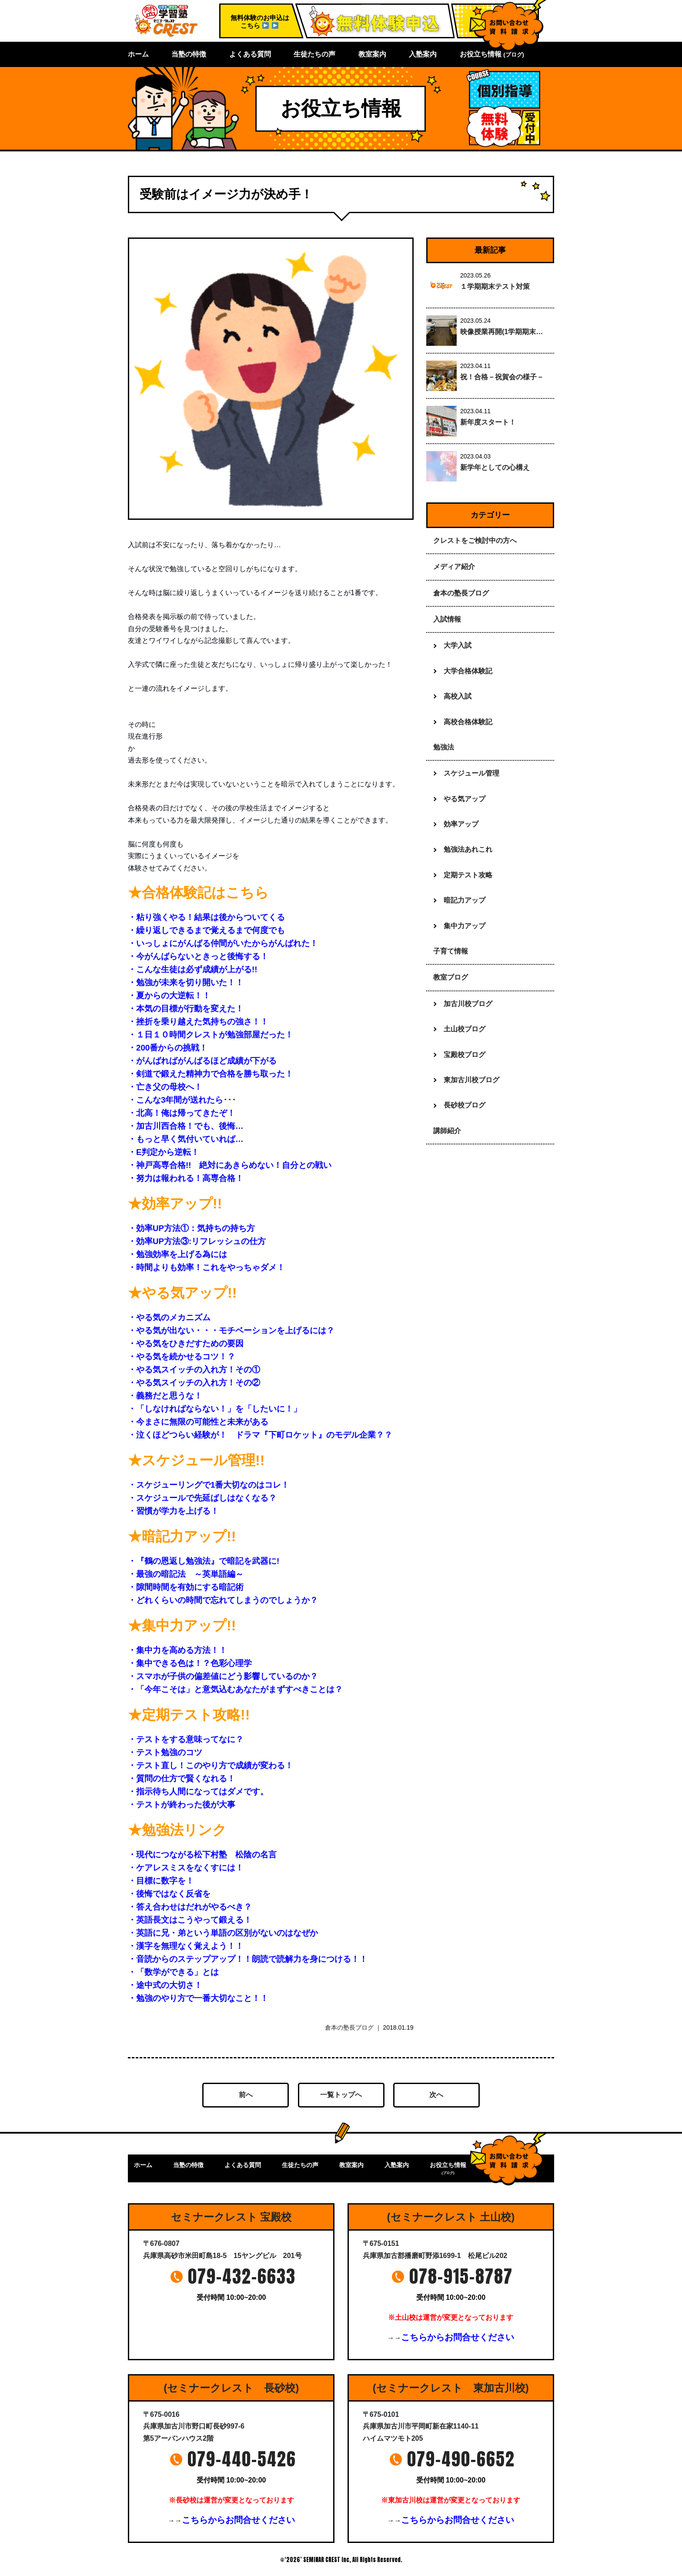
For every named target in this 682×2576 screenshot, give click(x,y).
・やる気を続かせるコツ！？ (181, 1356)
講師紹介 (447, 1130)
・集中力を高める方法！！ (177, 1650)
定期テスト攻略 (468, 875)
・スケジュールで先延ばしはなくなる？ (202, 1497)
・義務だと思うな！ (165, 1395)
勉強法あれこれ (468, 849)
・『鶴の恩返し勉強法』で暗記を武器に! (203, 1561)
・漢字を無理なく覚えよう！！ (186, 1945)
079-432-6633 (242, 2276)
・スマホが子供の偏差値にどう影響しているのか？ (223, 1676)
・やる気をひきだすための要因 (186, 1343)
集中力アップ (464, 926)
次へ (436, 2094)
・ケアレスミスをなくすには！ (186, 1867)
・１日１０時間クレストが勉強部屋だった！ (210, 1034)
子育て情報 (450, 951)
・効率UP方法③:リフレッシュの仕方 (197, 1241)
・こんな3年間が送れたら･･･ (182, 1099)
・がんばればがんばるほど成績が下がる (202, 1060)
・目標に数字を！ (161, 1880)
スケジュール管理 (471, 773)
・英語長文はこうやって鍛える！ (190, 1919)
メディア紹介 (454, 566)
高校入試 (457, 696)
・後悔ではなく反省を (169, 1893)
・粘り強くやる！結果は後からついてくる (206, 917)
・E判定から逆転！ (163, 1152)
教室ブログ (450, 977)
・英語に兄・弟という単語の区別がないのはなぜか (223, 1932)
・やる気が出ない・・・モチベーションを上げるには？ (231, 1330)
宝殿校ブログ (464, 1054)
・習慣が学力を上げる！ (173, 1510)
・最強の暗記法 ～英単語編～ (186, 1574)
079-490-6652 (461, 2459)
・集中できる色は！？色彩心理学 (190, 1663)
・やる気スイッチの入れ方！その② (194, 1382)
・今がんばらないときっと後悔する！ (198, 956)
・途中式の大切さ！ (165, 1985)
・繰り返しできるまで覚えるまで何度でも (206, 930)
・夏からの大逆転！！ (169, 995)
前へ (246, 2094)
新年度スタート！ (488, 422)
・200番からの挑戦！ (172, 1047)
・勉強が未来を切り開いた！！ (186, 982)
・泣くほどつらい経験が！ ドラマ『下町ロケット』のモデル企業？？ (260, 1434)
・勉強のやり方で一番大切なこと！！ (198, 1998)
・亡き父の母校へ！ (165, 1086)
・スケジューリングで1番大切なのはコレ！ (208, 1484)
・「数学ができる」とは (173, 1972)
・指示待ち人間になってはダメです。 (198, 1791)
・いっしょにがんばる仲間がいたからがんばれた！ (223, 943)
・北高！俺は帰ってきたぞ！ (181, 1112)
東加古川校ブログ (471, 1080)
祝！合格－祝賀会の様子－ (502, 377)
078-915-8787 (461, 2276)
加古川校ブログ (468, 1003)
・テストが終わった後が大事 (181, 1804)
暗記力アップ (464, 900)
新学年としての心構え (495, 467)
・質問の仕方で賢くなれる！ (181, 1778)
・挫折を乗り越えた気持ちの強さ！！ (198, 1021)
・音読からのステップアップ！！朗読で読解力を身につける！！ (248, 1959)
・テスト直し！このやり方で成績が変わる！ (210, 1765)
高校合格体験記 (468, 722)
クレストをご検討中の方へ (475, 540)
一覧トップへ (341, 2094)
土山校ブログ (464, 1029)
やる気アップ (464, 799)
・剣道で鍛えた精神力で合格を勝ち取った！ (210, 1073)
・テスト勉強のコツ (165, 1752)
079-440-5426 (241, 2459)
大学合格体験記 (468, 671)
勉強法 (443, 747)
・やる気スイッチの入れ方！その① (194, 1369)
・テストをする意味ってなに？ (186, 1739)
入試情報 (447, 619)
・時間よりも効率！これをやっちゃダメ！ (206, 1267)
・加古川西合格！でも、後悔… (186, 1126)
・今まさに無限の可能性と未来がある (198, 1421)
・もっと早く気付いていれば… (186, 1139)
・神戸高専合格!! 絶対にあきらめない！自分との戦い (229, 1165)
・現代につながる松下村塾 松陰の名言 (202, 1854)
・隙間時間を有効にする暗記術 (186, 1587)
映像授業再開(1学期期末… (501, 331)
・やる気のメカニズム (169, 1317)
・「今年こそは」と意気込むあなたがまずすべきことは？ (235, 1689)
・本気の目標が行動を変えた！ (190, 1008)
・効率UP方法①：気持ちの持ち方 (191, 1228)
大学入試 (457, 645)
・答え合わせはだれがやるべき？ (190, 1906)
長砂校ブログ (464, 1105)
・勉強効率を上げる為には (177, 1254)
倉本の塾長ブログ (349, 2027)
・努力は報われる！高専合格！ (186, 1178)
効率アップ (461, 824)
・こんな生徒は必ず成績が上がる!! (192, 969)
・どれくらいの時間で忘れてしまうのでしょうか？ (223, 1600)
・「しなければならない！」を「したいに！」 (214, 1408)
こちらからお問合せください (457, 2337)
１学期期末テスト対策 (495, 286)
